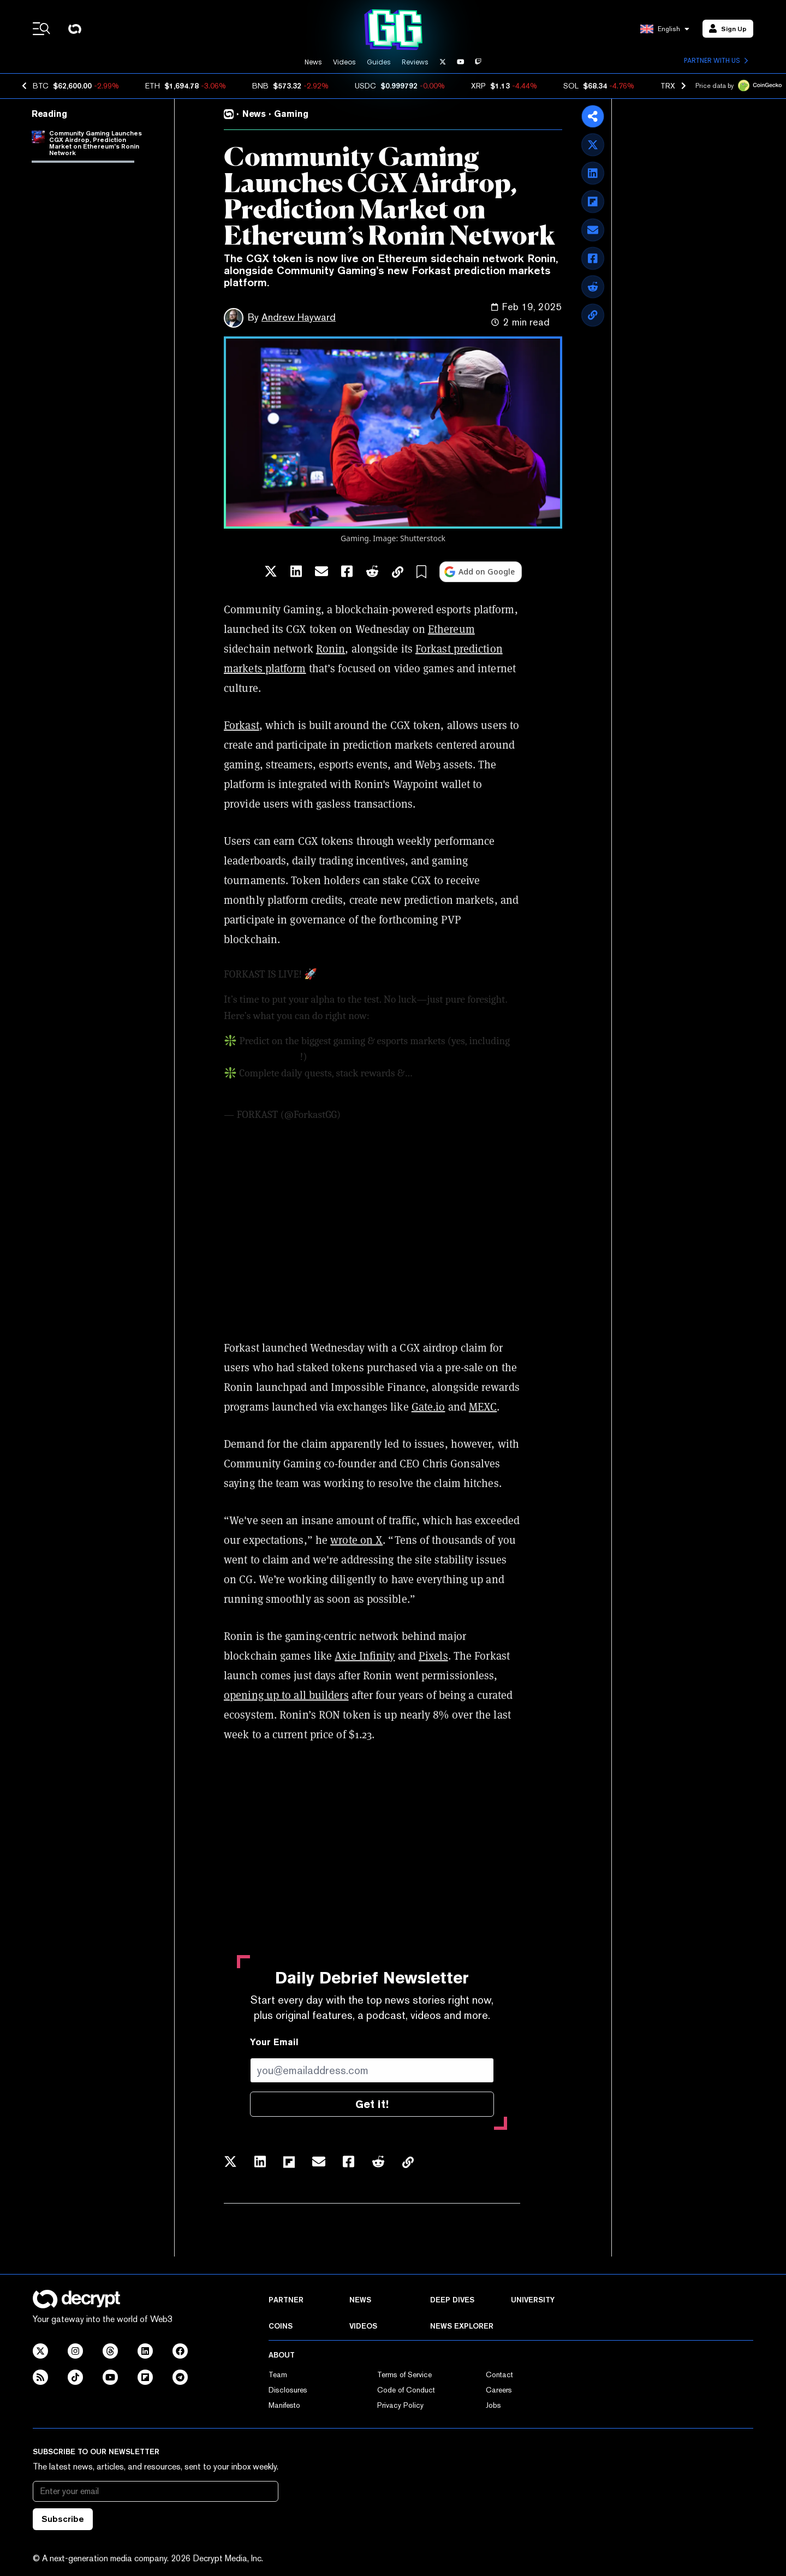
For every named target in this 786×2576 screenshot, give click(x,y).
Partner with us (716, 60)
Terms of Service (404, 2374)
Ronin (331, 649)
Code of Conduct (406, 2389)
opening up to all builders (286, 1695)
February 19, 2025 (380, 1115)
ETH (152, 85)
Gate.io (428, 1407)
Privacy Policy (400, 2405)
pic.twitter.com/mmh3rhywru (288, 1089)
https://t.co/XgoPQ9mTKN (377, 974)
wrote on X (356, 1540)
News (313, 62)
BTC (41, 85)
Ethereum (451, 629)
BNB (260, 85)
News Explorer (461, 2326)
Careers (499, 2389)
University (533, 2299)
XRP (478, 85)
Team (278, 2374)
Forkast (241, 725)
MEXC (483, 1407)
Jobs (493, 2405)
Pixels (433, 1656)
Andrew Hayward (298, 317)
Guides (379, 62)
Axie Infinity (365, 1656)
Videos (344, 62)
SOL (571, 85)
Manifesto (284, 2405)
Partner (286, 2299)
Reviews (415, 62)
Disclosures (288, 2389)
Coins (281, 2326)
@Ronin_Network (262, 1057)
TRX (667, 85)
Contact (499, 2374)
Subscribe (62, 2519)
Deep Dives (452, 2299)
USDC (365, 85)
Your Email (274, 2042)
